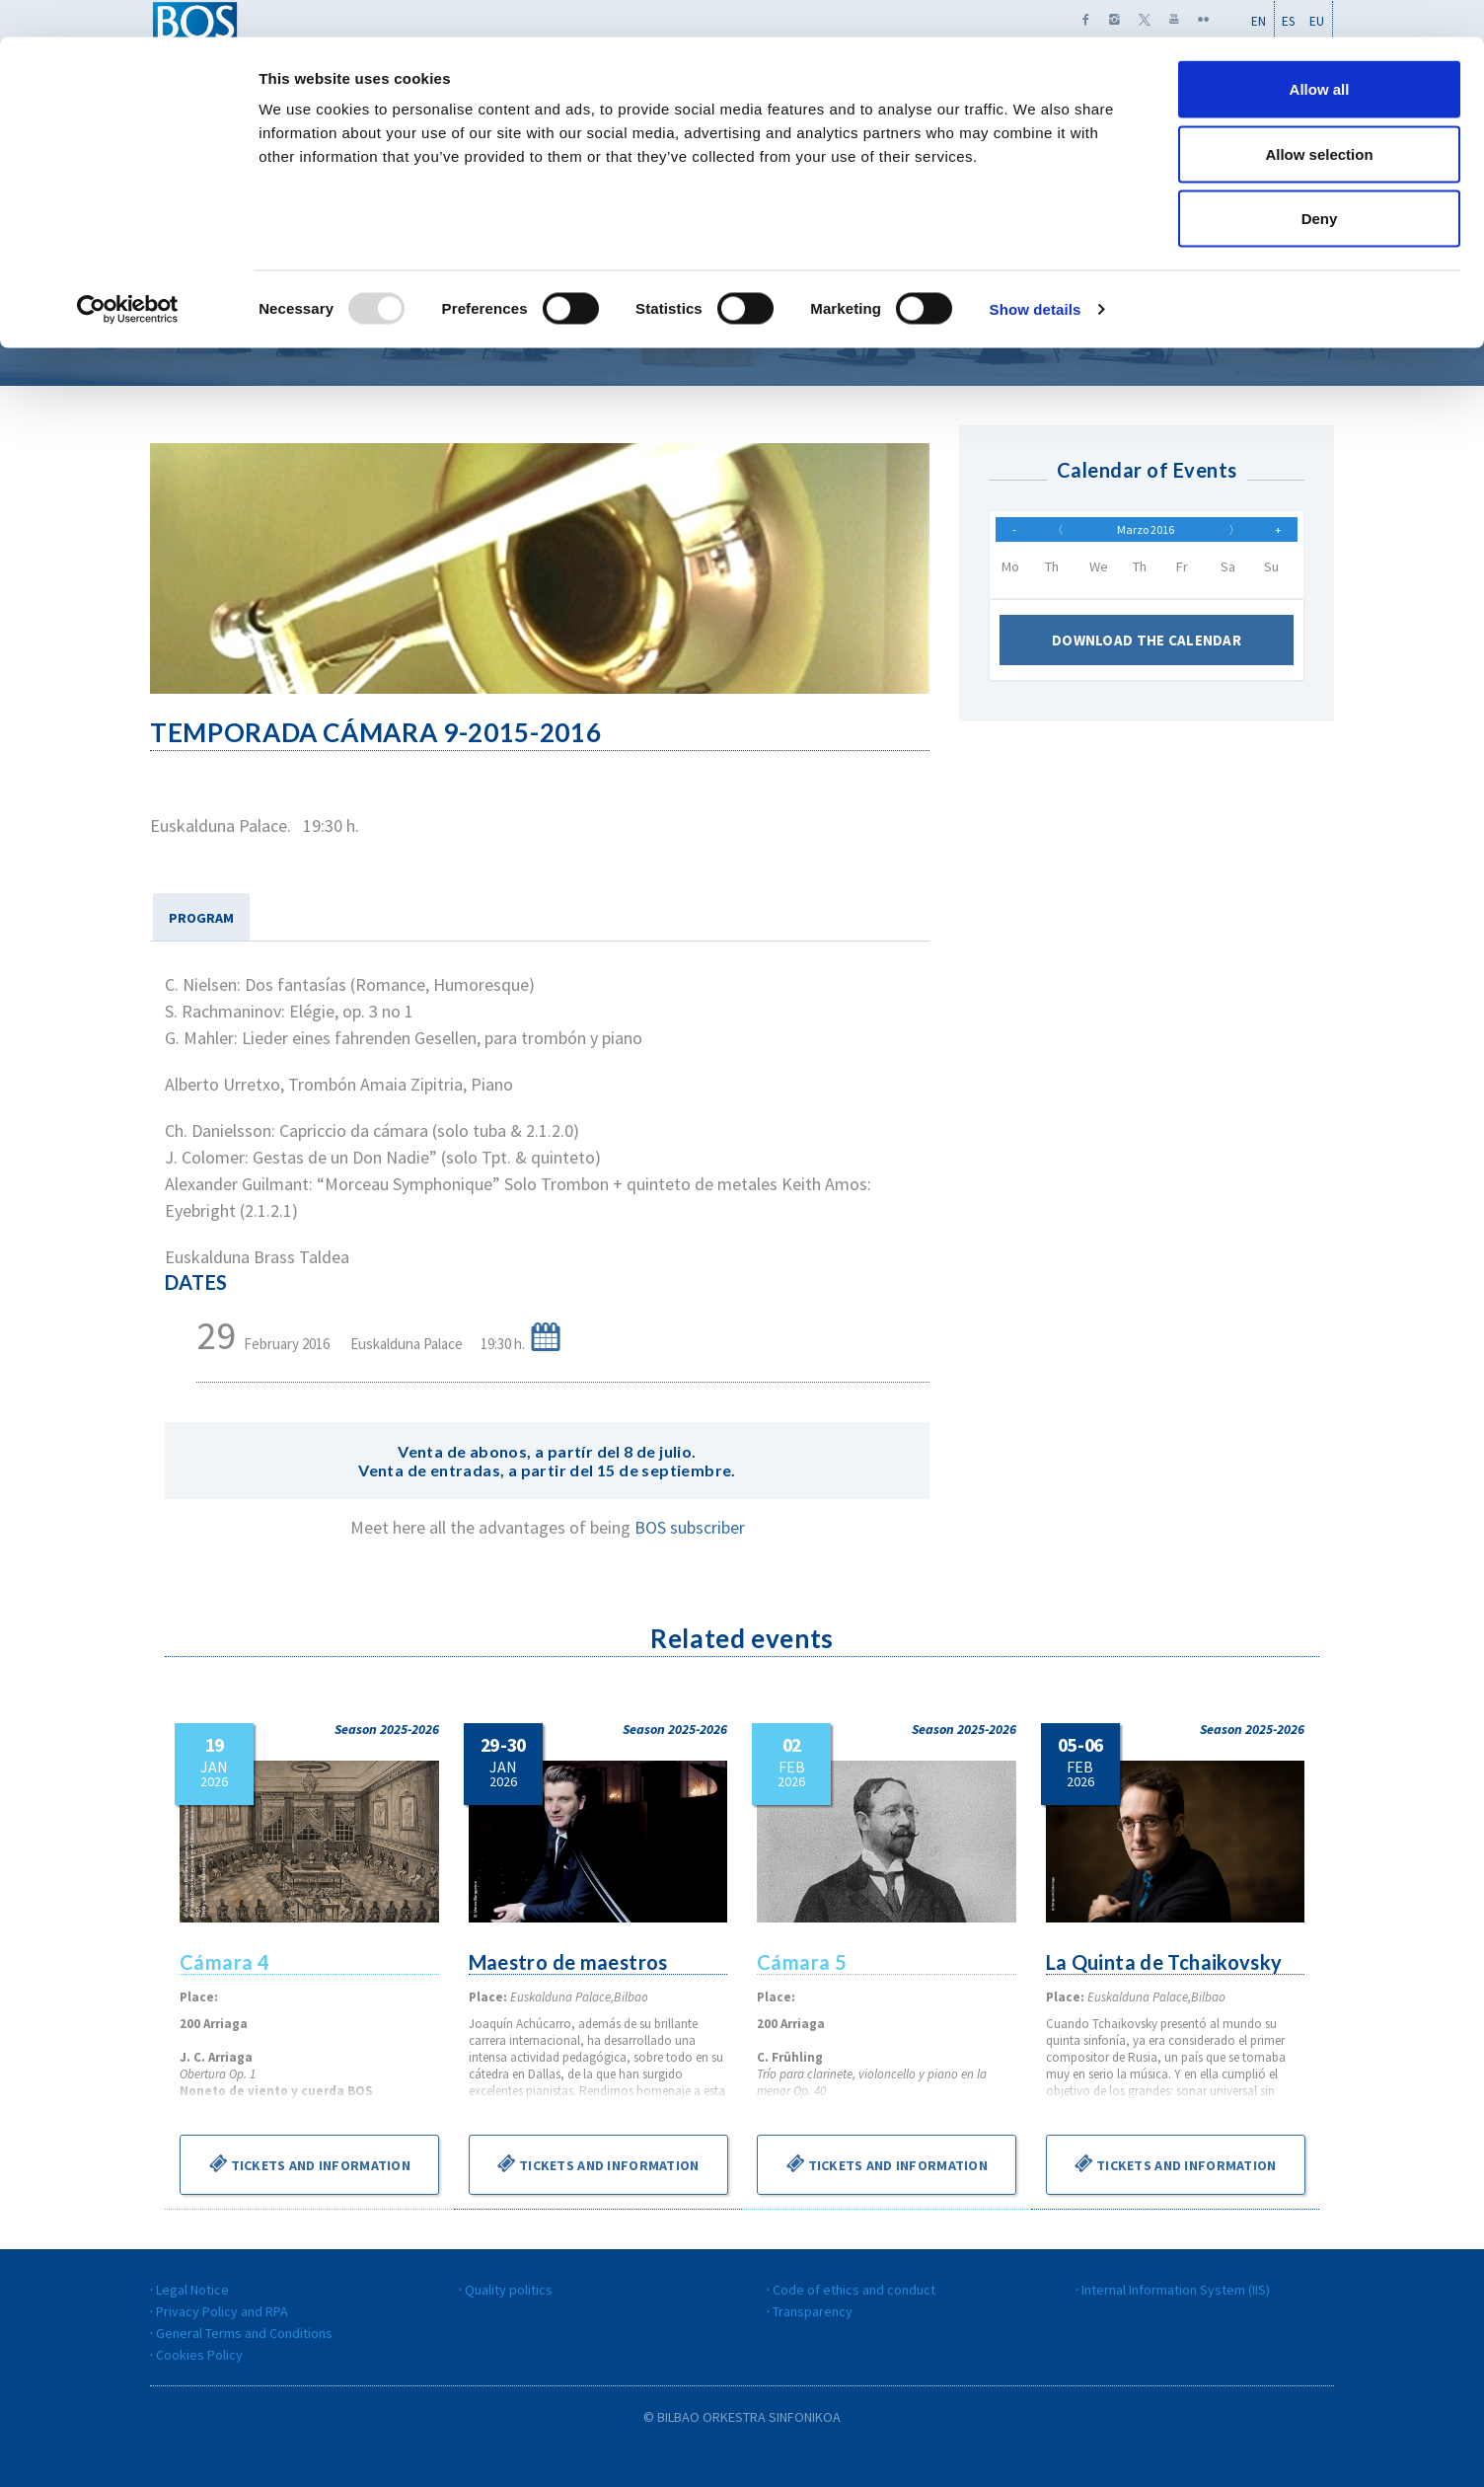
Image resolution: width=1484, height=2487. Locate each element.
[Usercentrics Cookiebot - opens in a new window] (127, 272)
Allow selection (1319, 117)
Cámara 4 (225, 1962)
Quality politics (509, 2290)
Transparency (813, 2311)
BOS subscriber (689, 1527)
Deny (1319, 181)
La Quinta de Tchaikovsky (1166, 1962)
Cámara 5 (802, 1962)
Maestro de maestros (570, 1962)
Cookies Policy (199, 2355)
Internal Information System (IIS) (1175, 2290)
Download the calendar (1146, 650)
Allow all (1320, 51)
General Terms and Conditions (244, 2333)
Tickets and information (309, 2163)
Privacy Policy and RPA (222, 2311)
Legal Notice (192, 2290)
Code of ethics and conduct (854, 2290)
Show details (1035, 272)
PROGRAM (201, 918)
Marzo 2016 (1145, 534)
